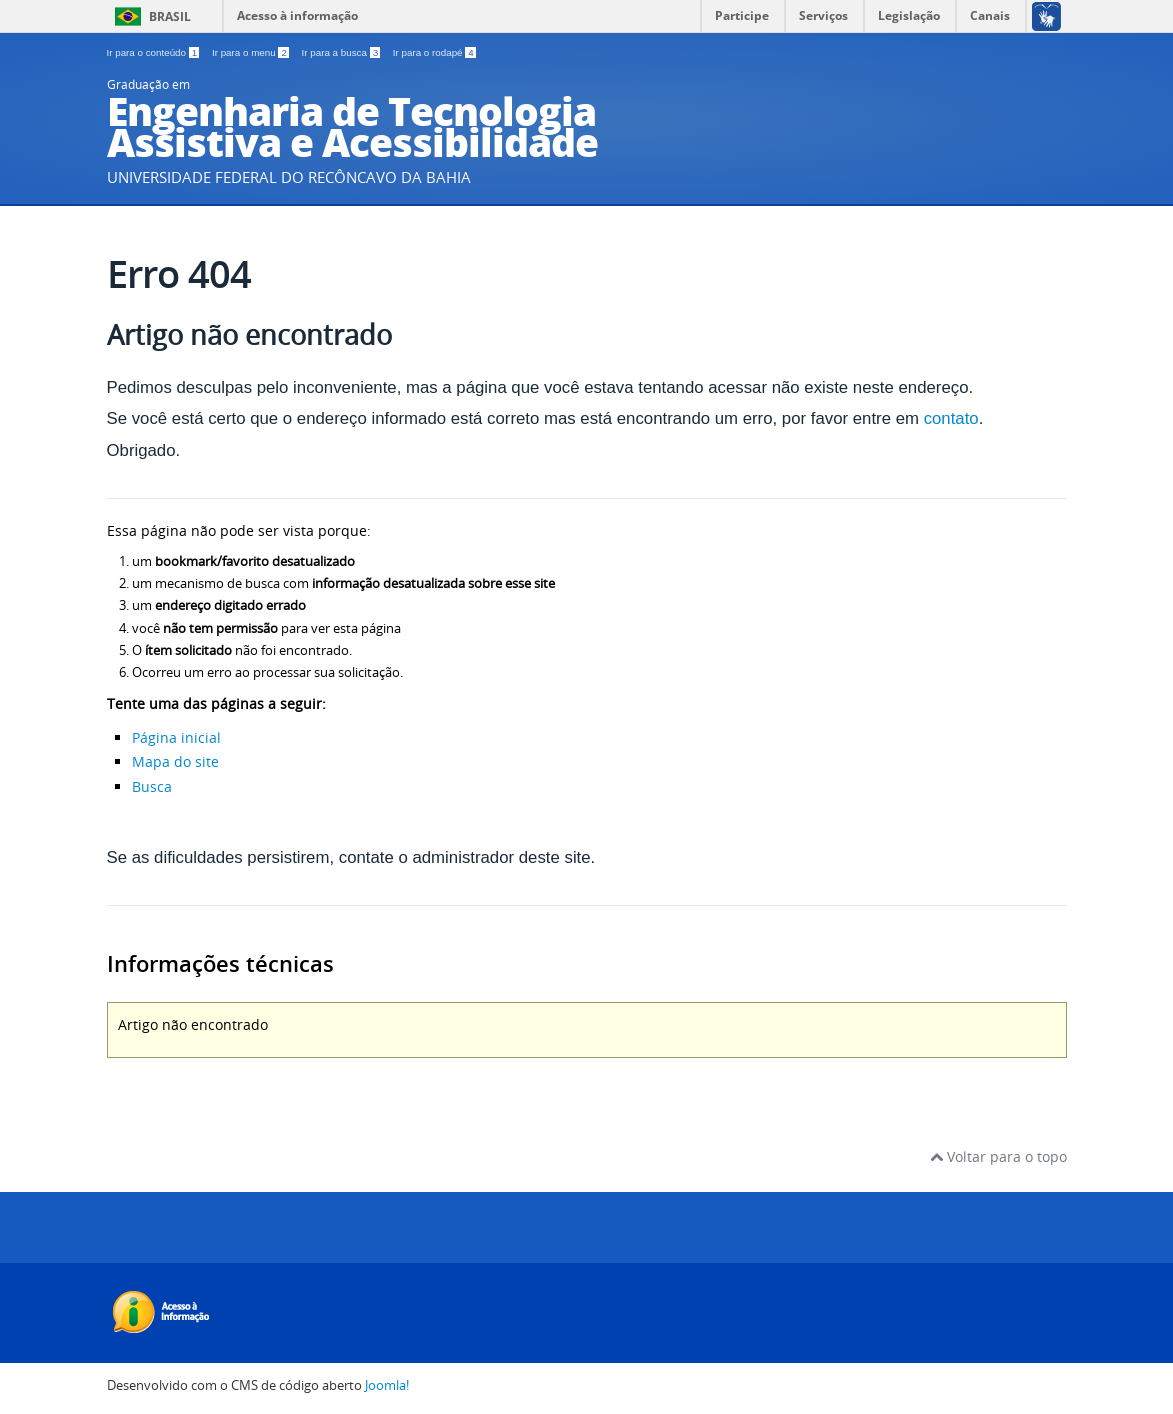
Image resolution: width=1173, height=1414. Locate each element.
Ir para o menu (252, 52)
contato (951, 418)
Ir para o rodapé (434, 52)
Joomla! (387, 1385)
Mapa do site (175, 761)
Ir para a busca (342, 52)
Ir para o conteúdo (154, 52)
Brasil (170, 16)
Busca (152, 786)
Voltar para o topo (998, 1156)
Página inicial (176, 737)
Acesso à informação (297, 15)
